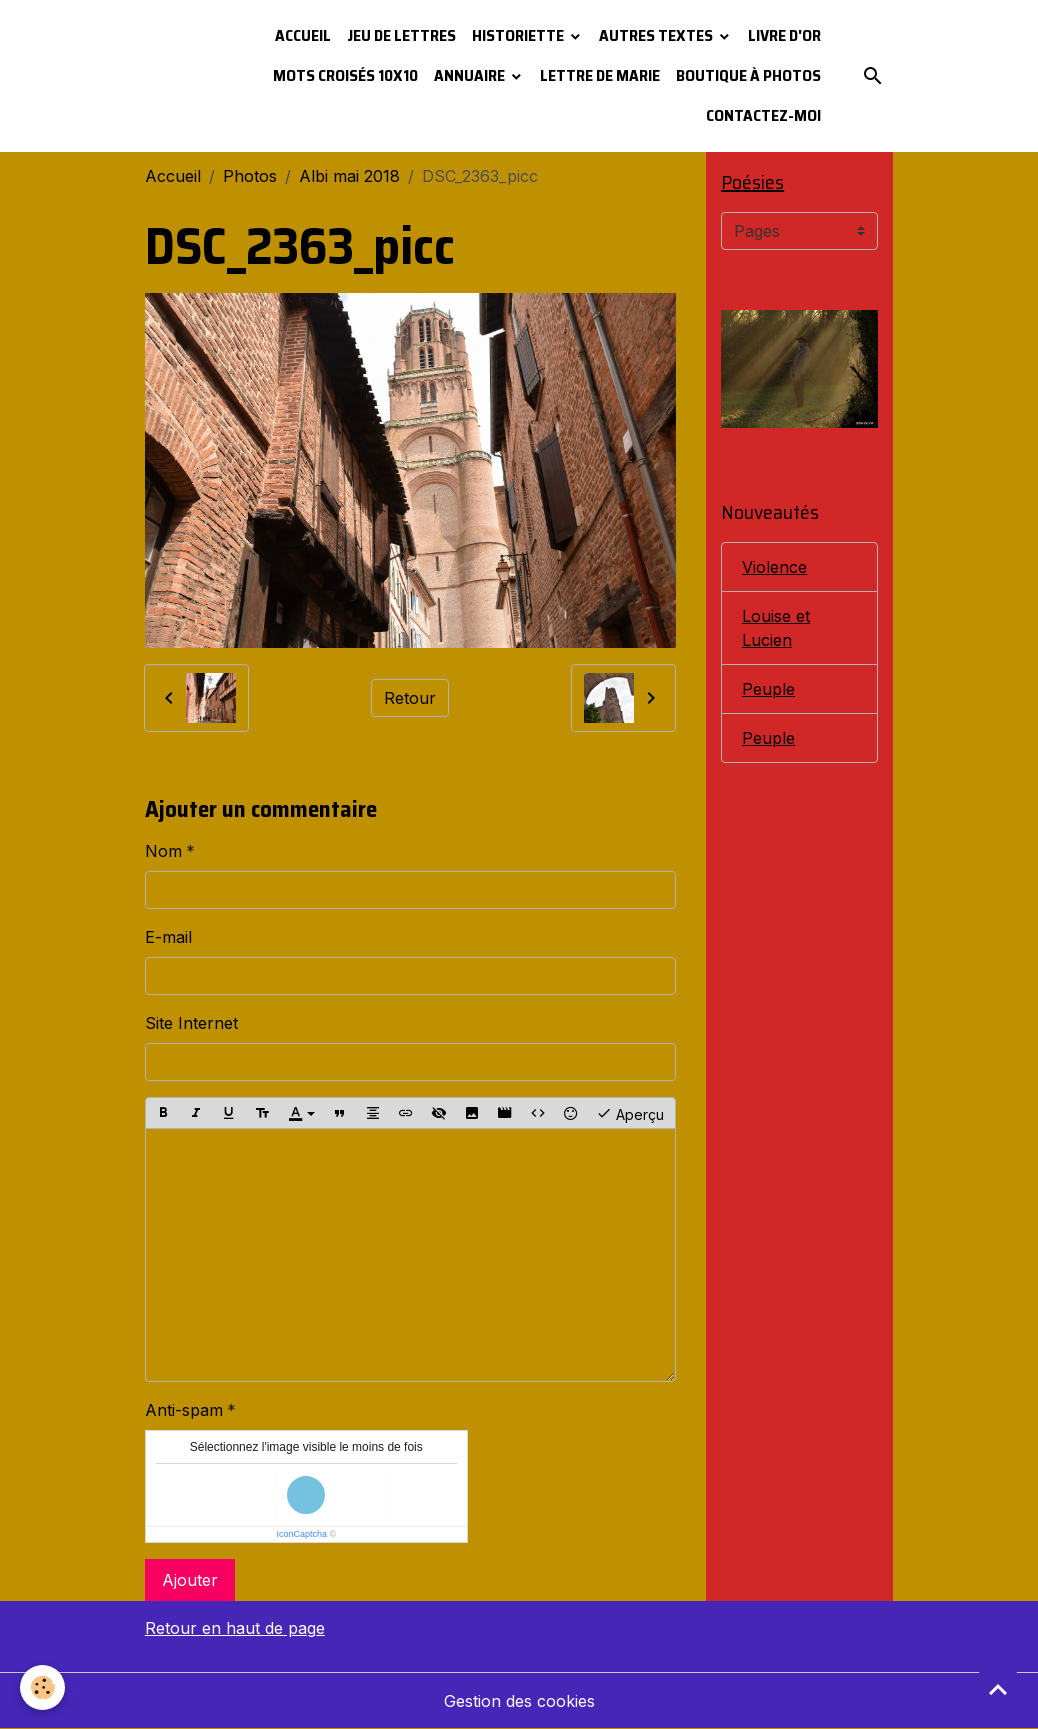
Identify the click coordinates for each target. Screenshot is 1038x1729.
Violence (774, 567)
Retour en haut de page (235, 1628)
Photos (250, 176)
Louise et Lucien (776, 628)
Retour (410, 698)
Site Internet (191, 1023)
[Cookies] (42, 1687)
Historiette (519, 35)
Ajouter (190, 1580)
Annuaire (471, 75)
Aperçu (630, 1113)
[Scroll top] (998, 1689)
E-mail (168, 937)
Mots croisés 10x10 (345, 75)
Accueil (303, 35)
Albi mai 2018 (349, 176)
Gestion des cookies (519, 1701)
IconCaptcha (301, 1534)
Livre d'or (784, 35)
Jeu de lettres (401, 35)
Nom (163, 851)
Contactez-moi (763, 115)
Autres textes (657, 35)
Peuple (768, 689)
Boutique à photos (748, 75)
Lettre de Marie (600, 75)
